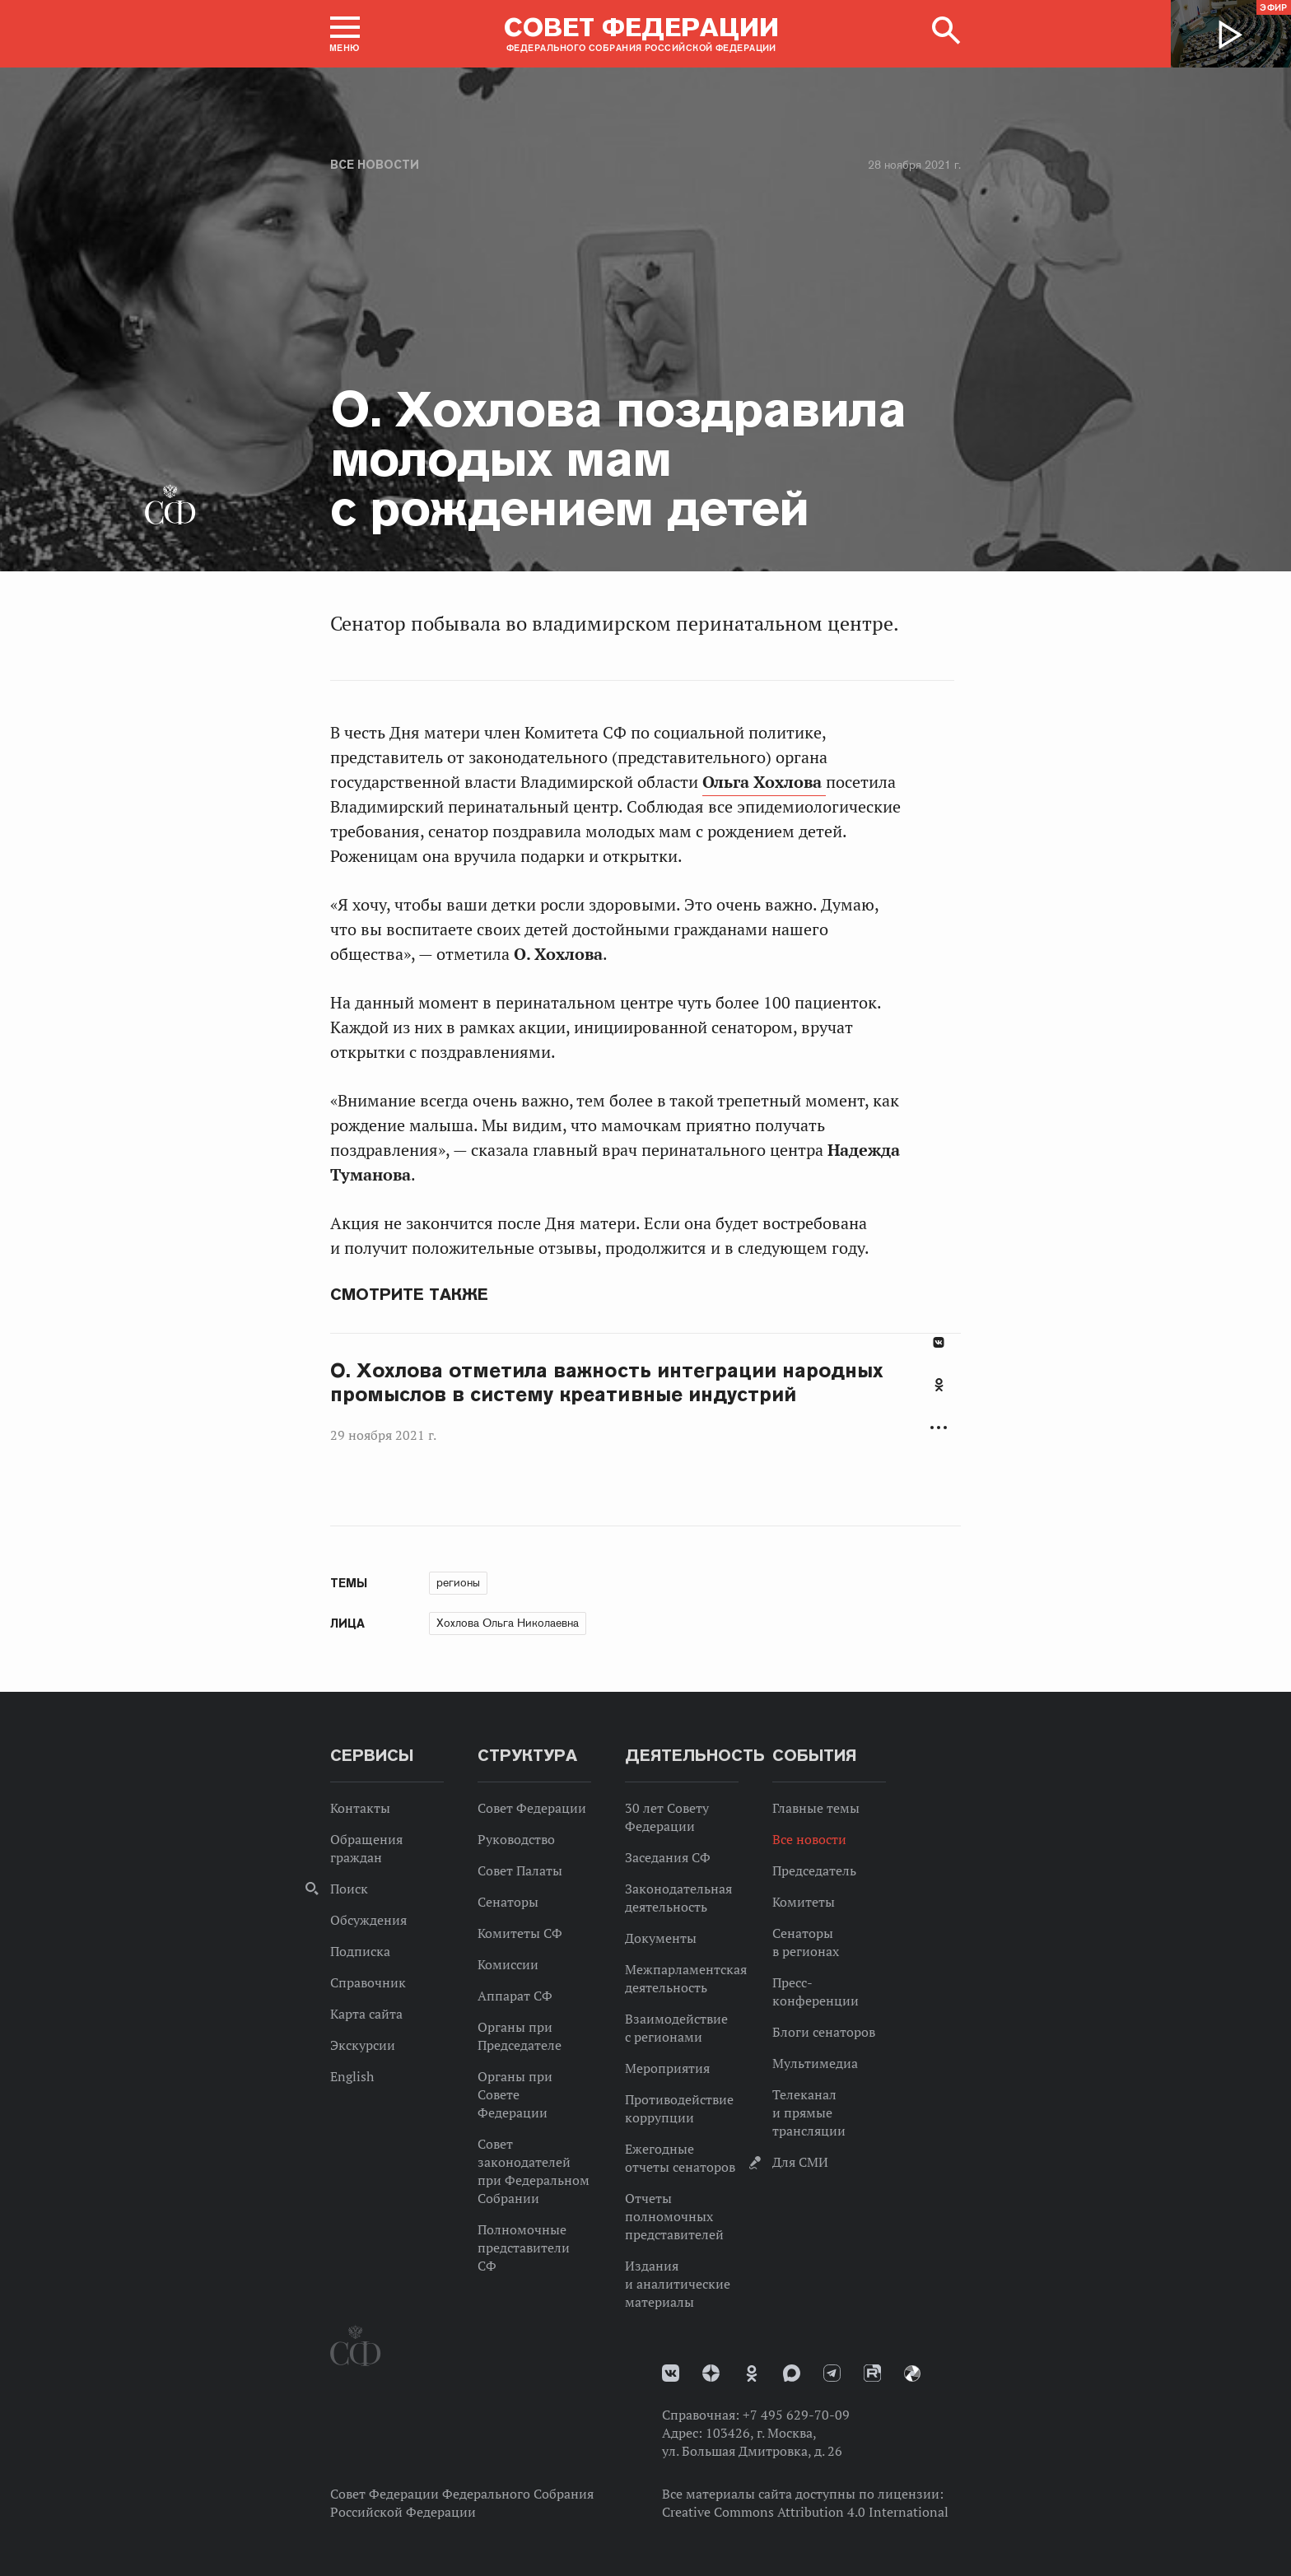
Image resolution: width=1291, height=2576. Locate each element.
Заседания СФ (668, 1857)
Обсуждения (368, 1920)
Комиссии (508, 1964)
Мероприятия (667, 2068)
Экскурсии (362, 2045)
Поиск (349, 1888)
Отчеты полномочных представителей (674, 2216)
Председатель (814, 1870)
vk (670, 2373)
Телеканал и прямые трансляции (809, 2112)
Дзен (711, 2373)
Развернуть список (938, 1428)
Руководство (516, 1839)
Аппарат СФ (515, 1995)
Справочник (368, 1982)
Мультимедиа (815, 2063)
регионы (458, 1582)
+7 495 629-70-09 (796, 2414)
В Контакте (939, 1342)
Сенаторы (508, 1902)
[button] (345, 34)
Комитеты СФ (520, 1933)
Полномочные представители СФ (524, 2247)
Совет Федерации (532, 1808)
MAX (791, 2373)
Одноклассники (939, 1384)
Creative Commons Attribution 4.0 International (805, 2512)
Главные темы (816, 1808)
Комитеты (803, 1902)
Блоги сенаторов (823, 2032)
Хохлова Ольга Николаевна (507, 1622)
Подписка (360, 1951)
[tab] (938, 1393)
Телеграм (832, 2373)
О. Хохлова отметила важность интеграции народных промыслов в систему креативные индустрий (606, 1382)
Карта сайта (366, 2013)
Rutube (872, 2373)
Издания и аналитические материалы (677, 2283)
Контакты (360, 1808)
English (352, 2076)
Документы (661, 1938)
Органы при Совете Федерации (515, 2094)
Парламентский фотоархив (912, 2373)
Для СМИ (800, 2162)
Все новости (374, 164)
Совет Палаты (520, 1870)
